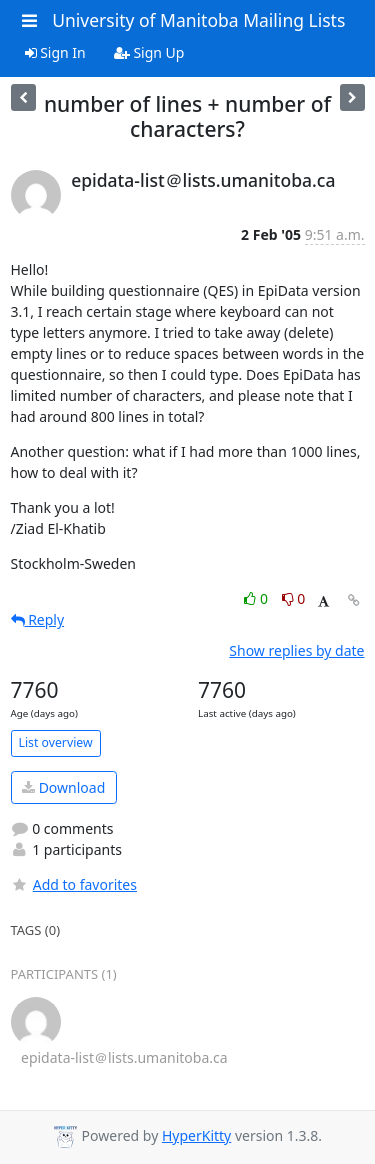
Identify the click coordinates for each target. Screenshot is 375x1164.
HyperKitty (196, 1135)
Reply (38, 619)
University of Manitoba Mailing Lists (198, 20)
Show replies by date (296, 650)
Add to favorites (74, 884)
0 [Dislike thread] (294, 598)
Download (63, 787)
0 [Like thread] (257, 598)
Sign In (55, 52)
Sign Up (149, 52)
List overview (56, 742)
